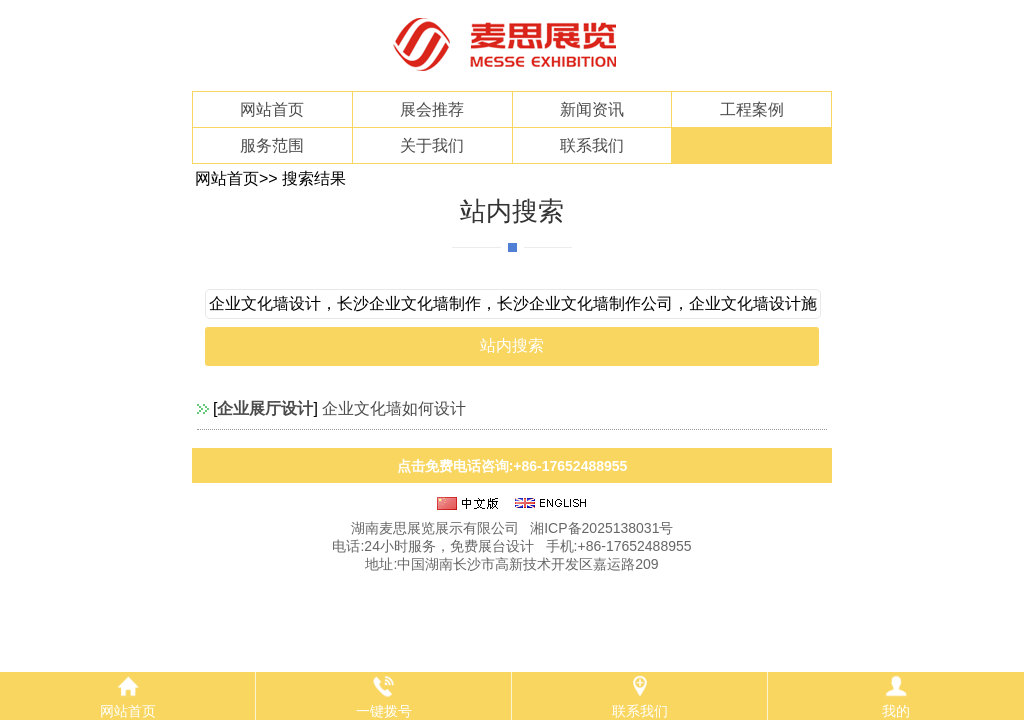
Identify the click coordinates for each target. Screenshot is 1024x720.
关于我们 (432, 145)
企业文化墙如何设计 (394, 408)
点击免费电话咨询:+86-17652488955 (512, 466)
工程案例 (752, 109)
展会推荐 (432, 109)
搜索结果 (314, 178)
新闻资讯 (592, 109)
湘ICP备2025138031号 (601, 528)
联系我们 (592, 145)
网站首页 (272, 109)
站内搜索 (512, 211)
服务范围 (272, 145)
